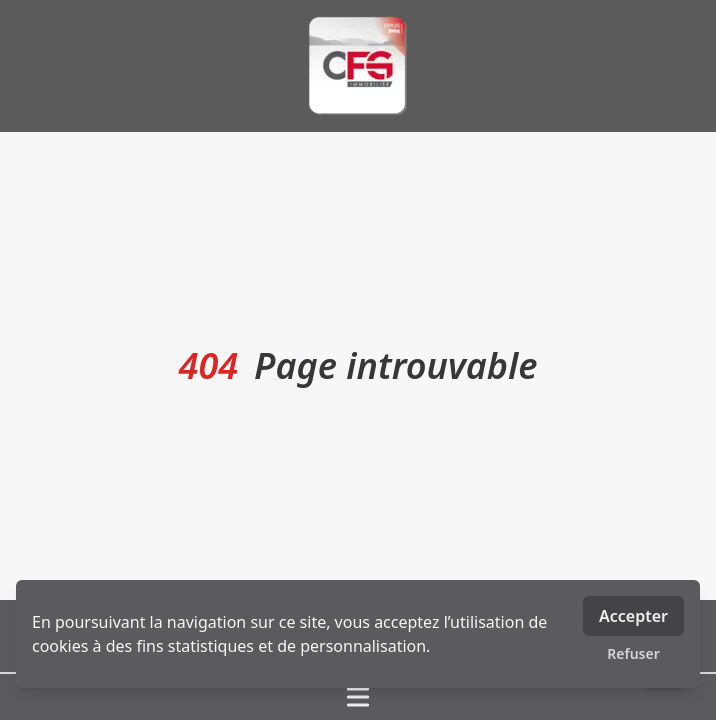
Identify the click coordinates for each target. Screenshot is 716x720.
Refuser (633, 653)
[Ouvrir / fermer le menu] (358, 697)
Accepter (633, 616)
